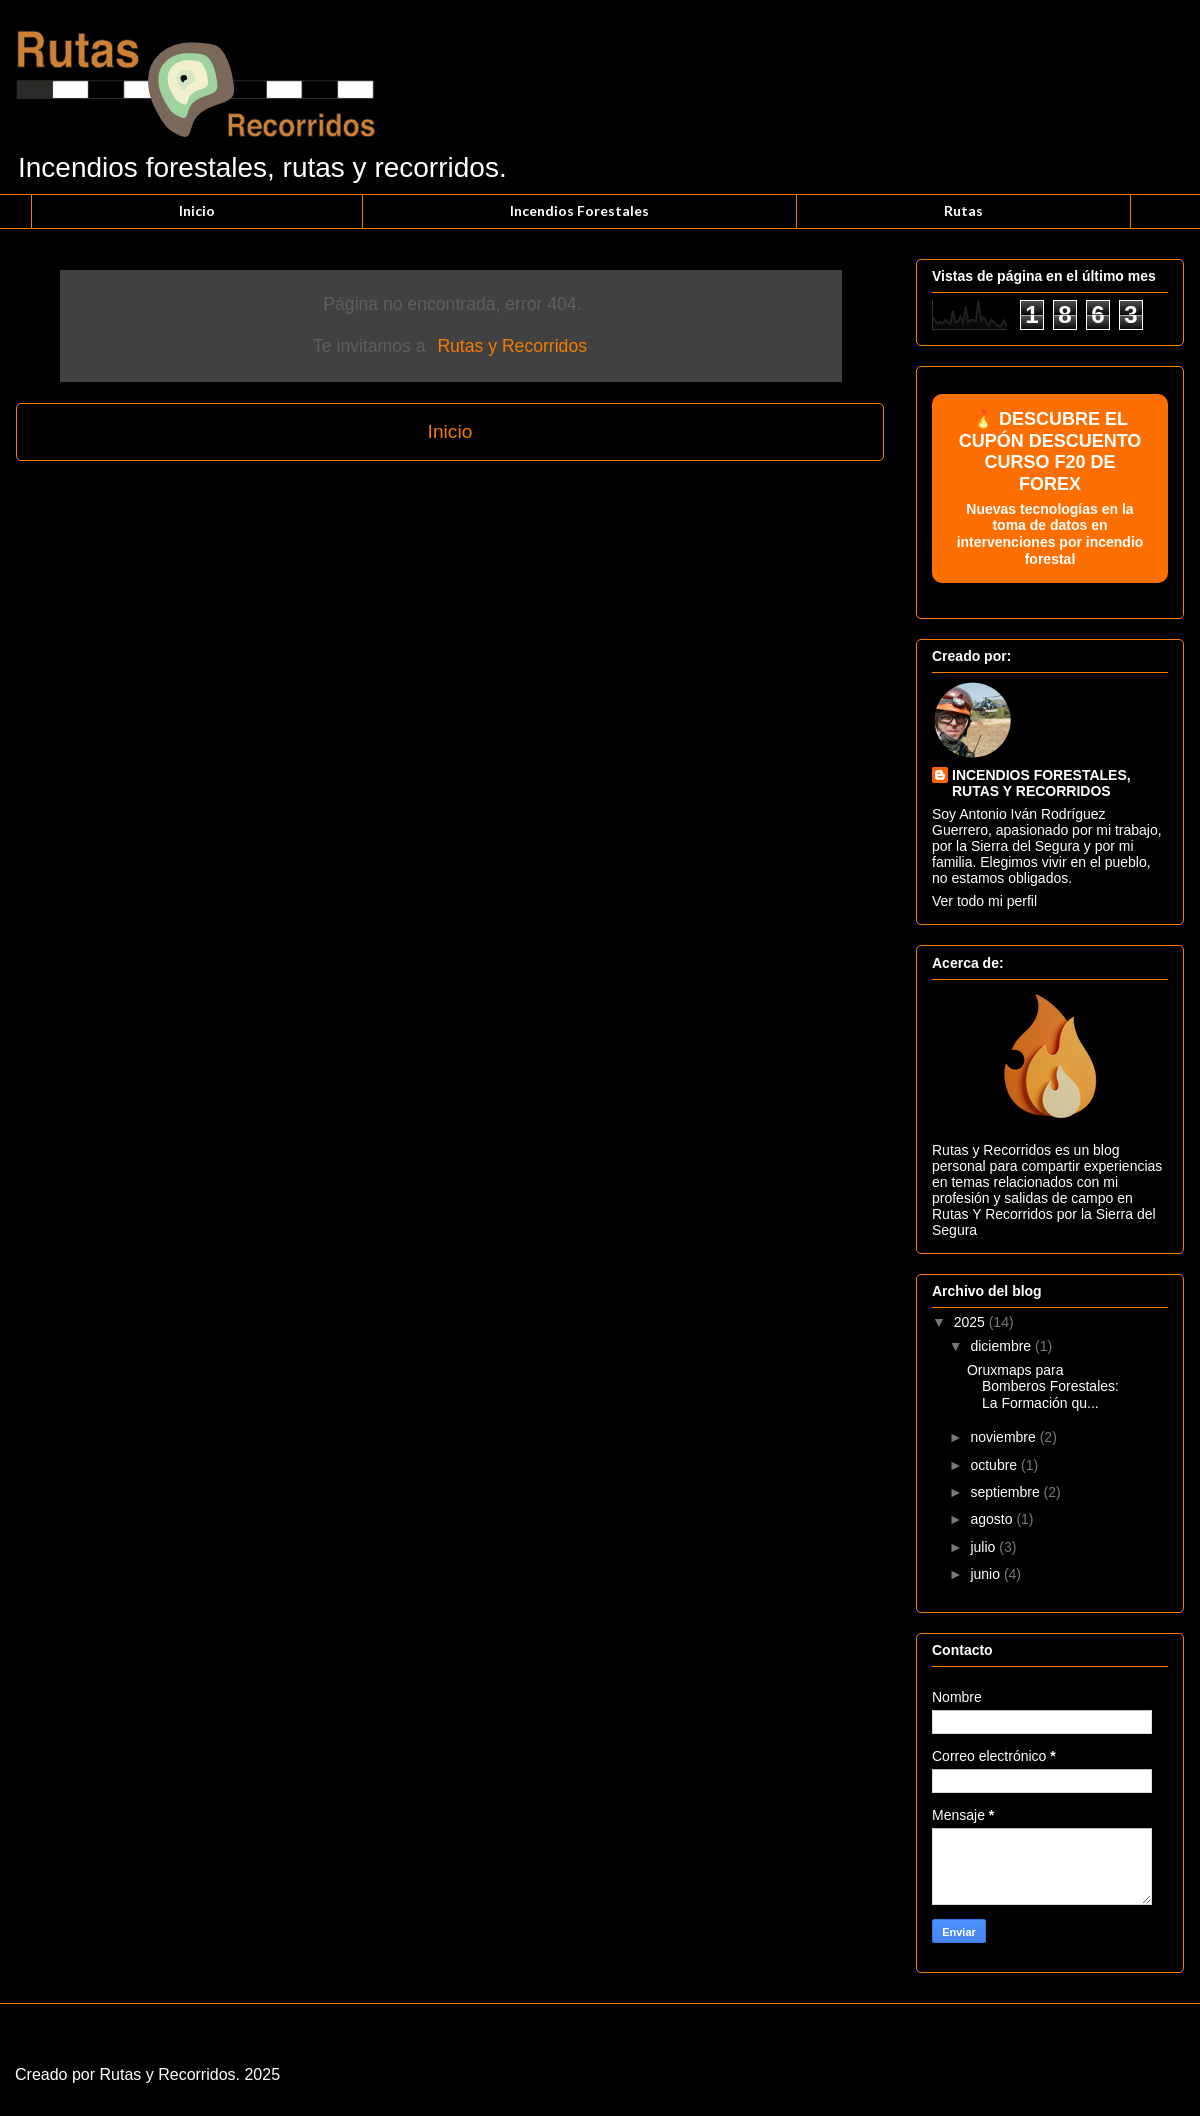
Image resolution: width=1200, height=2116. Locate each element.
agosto (993, 1519)
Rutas (963, 210)
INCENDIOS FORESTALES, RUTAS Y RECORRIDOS (1041, 783)
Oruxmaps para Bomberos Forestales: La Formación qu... (1043, 1387)
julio (984, 1547)
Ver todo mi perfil (984, 901)
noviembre (1004, 1437)
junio (986, 1574)
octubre (995, 1465)
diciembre (1002, 1346)
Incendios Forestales (579, 210)
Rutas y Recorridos (512, 346)
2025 (971, 1322)
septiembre (1006, 1492)
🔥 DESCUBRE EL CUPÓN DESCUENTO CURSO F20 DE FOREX (1050, 488)
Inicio (197, 210)
